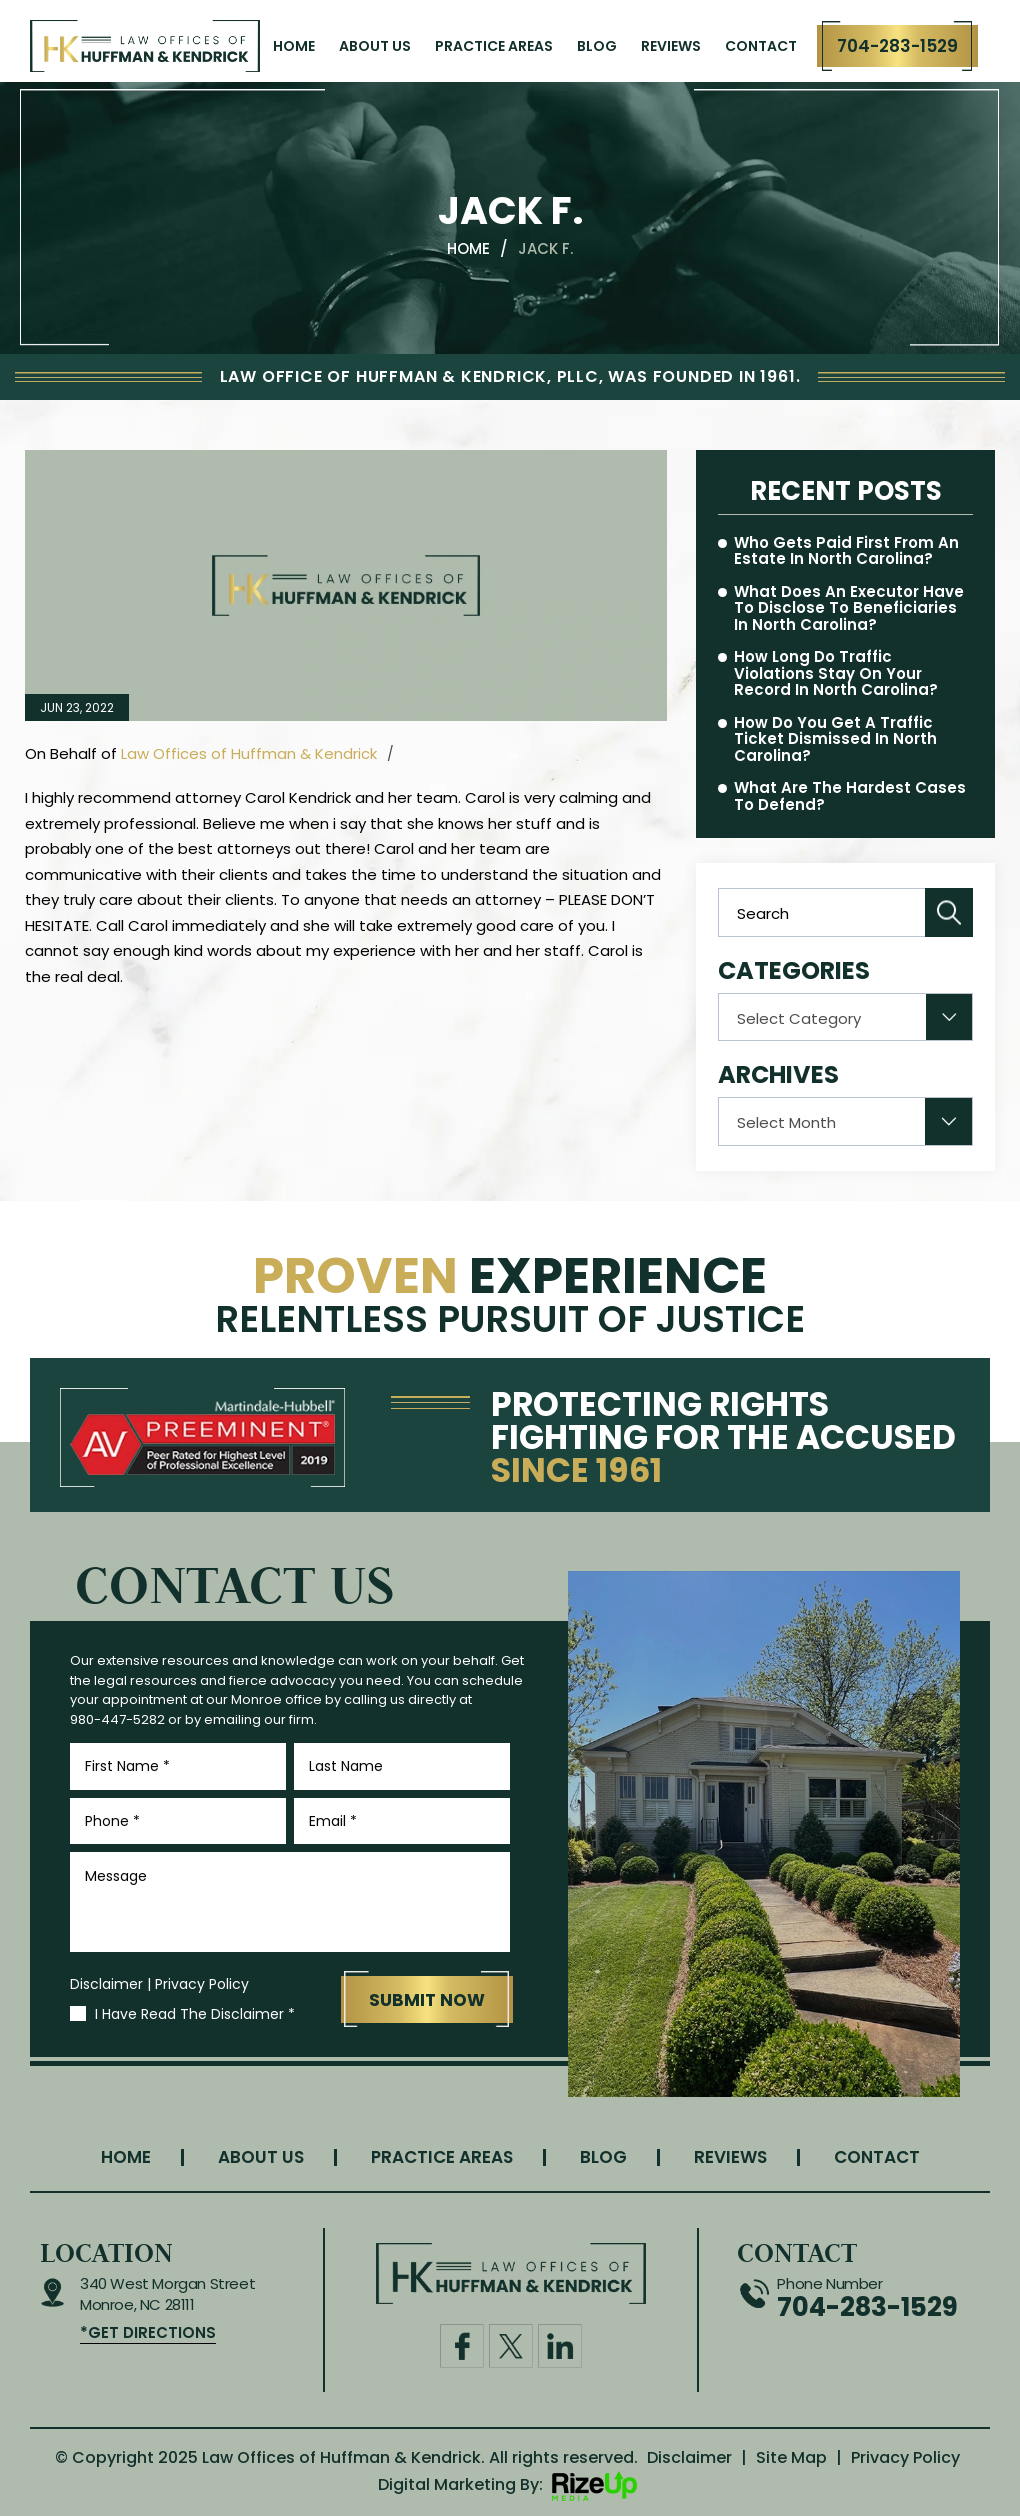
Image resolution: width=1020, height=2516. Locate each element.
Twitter (511, 2346)
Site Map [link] (791, 2457)
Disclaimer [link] (689, 2457)
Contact (761, 46)
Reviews (671, 46)
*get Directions (148, 2332)
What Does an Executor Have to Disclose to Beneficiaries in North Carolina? (849, 609)
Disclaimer (106, 1984)
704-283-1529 (897, 46)
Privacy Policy (202, 1984)
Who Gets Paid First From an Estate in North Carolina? (846, 551)
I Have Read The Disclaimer (195, 2014)
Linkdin (560, 2346)
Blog (597, 46)
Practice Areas (494, 46)
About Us (375, 46)
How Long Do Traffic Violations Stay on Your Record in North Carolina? (836, 674)
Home (294, 46)
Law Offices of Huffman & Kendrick (249, 753)
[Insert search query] (845, 912)
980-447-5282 (117, 1719)
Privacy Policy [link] (905, 2457)
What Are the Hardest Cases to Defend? (850, 796)
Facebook (462, 2346)
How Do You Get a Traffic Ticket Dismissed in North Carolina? (835, 740)
